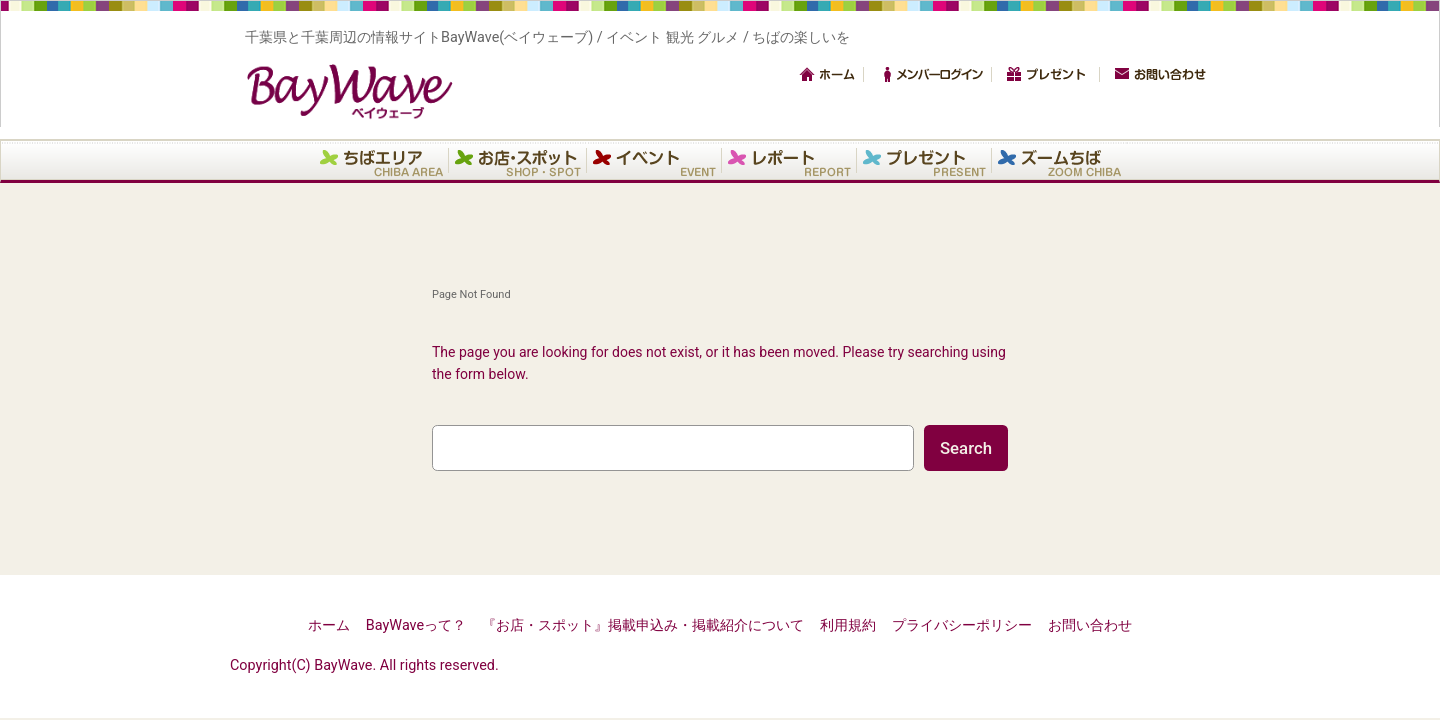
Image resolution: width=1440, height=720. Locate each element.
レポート (789, 160)
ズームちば (1059, 160)
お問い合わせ (1160, 74)
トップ (828, 74)
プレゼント (1052, 74)
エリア (381, 160)
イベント (654, 160)
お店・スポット (518, 160)
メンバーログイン (934, 74)
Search (966, 448)
